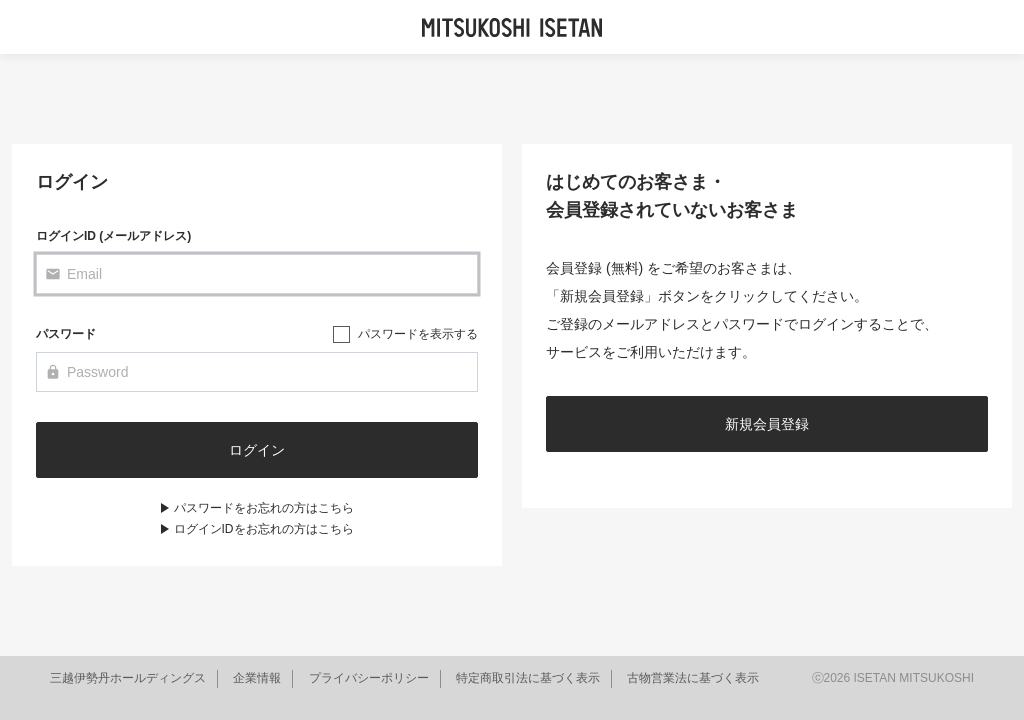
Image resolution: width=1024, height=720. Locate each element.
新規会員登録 (767, 424)
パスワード (66, 334)
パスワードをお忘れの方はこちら (264, 508)
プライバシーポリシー (369, 678)
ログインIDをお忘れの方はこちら (264, 529)
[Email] (257, 274)
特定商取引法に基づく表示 (528, 678)
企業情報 (257, 678)
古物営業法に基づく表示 (693, 678)
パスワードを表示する (418, 334)
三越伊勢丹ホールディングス (128, 678)
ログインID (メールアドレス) (113, 236)
